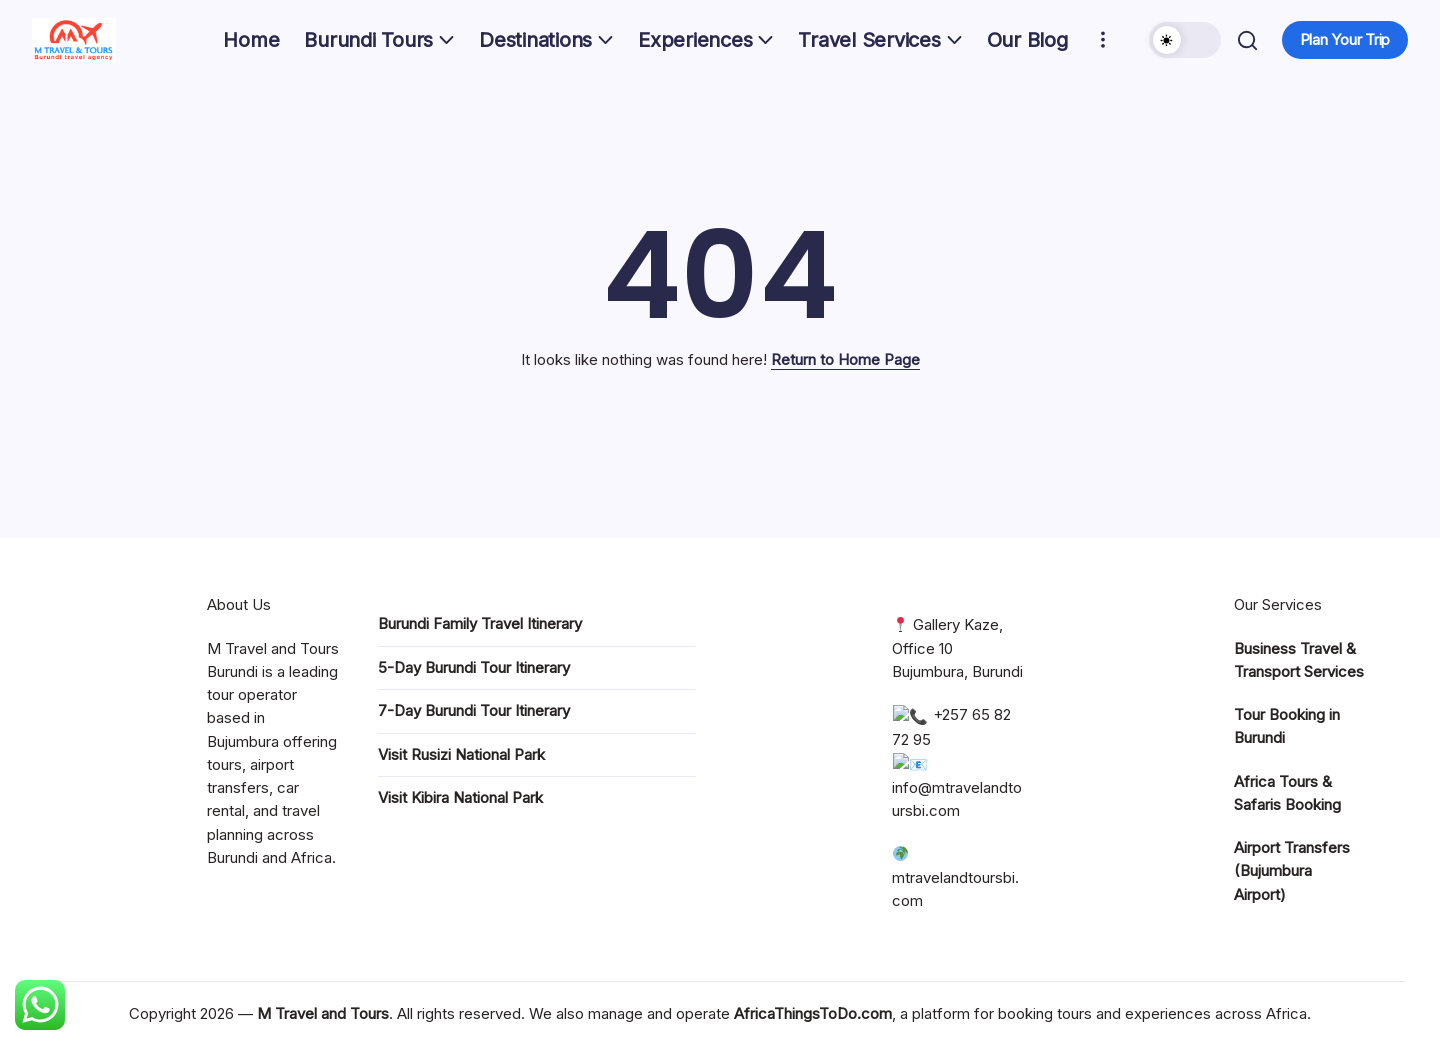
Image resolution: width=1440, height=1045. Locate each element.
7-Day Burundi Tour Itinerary (474, 710)
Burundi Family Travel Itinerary (480, 623)
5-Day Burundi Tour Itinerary (474, 667)
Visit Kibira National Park (460, 797)
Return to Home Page (845, 359)
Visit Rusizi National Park (461, 754)
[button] (1182, 40)
